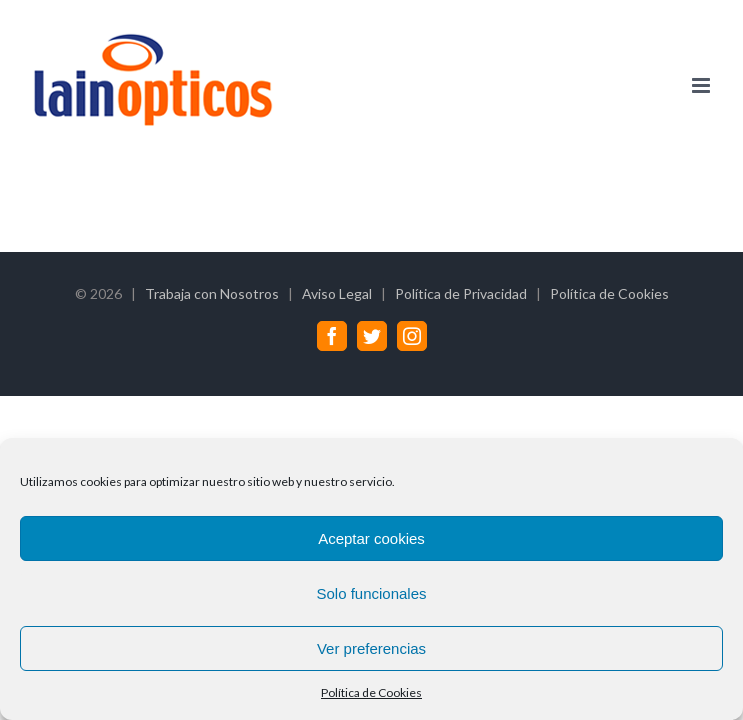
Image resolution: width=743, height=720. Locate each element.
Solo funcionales (371, 593)
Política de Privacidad (461, 293)
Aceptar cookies (371, 538)
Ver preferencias (371, 648)
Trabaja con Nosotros (212, 293)
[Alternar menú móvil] (702, 85)
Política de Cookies (371, 692)
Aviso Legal (337, 293)
